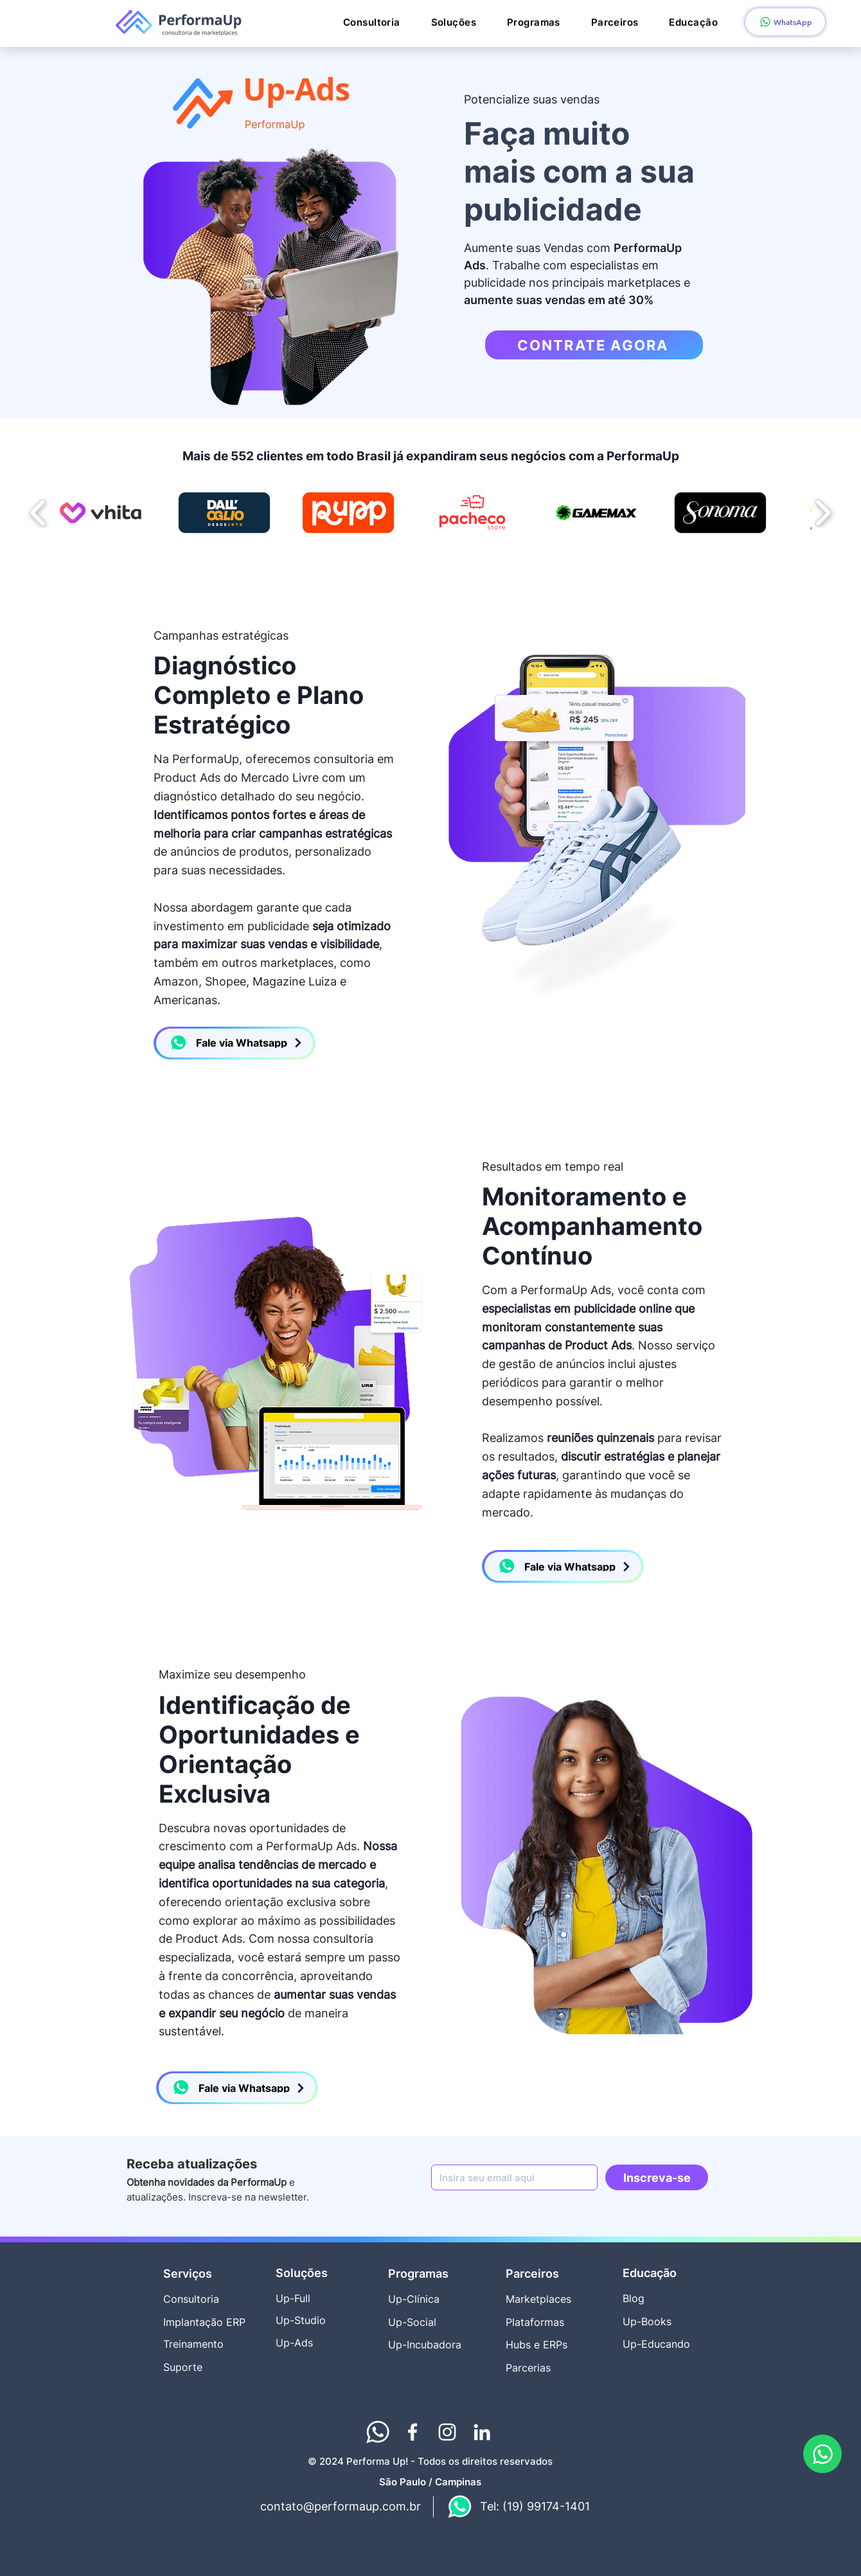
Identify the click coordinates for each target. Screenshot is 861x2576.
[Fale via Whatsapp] (234, 1043)
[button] (454, 23)
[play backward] (38, 513)
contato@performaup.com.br (340, 2506)
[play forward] (822, 513)
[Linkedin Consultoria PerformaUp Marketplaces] (481, 2432)
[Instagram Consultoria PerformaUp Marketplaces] (447, 2432)
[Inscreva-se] (656, 2177)
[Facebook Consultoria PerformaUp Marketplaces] (412, 2432)
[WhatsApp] (785, 21)
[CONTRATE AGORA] (594, 344)
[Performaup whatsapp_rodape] (377, 2432)
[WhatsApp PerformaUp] (822, 2454)
